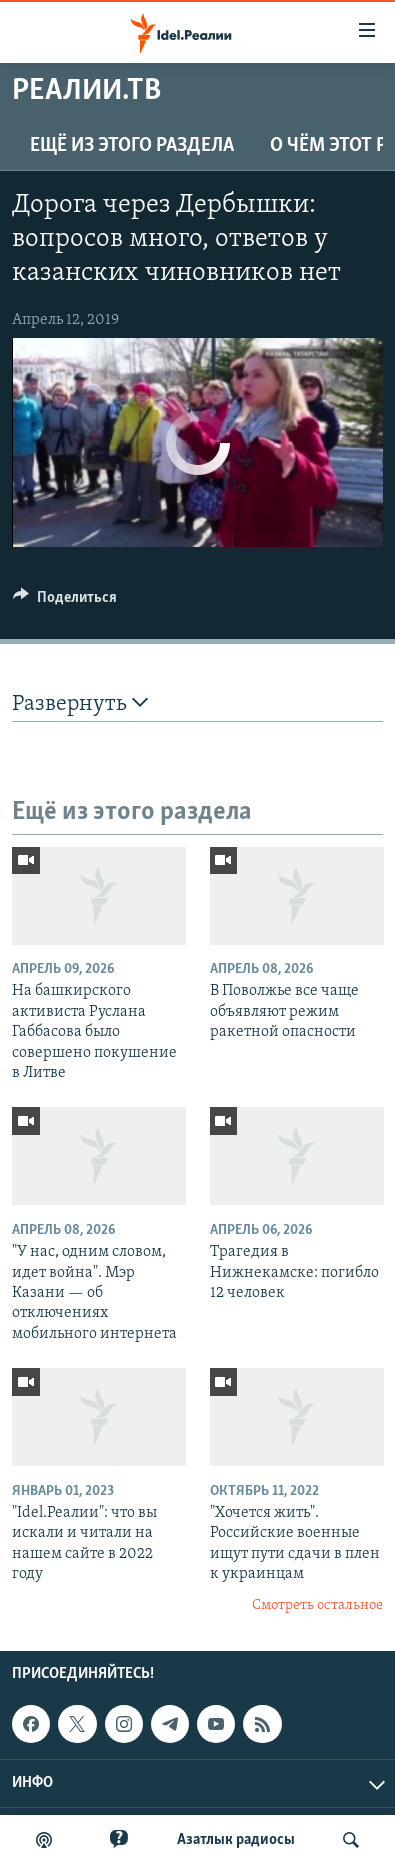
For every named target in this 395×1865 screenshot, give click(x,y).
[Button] (65, 602)
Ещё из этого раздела (132, 146)
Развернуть (80, 703)
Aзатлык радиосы (236, 1840)
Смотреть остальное (317, 1605)
